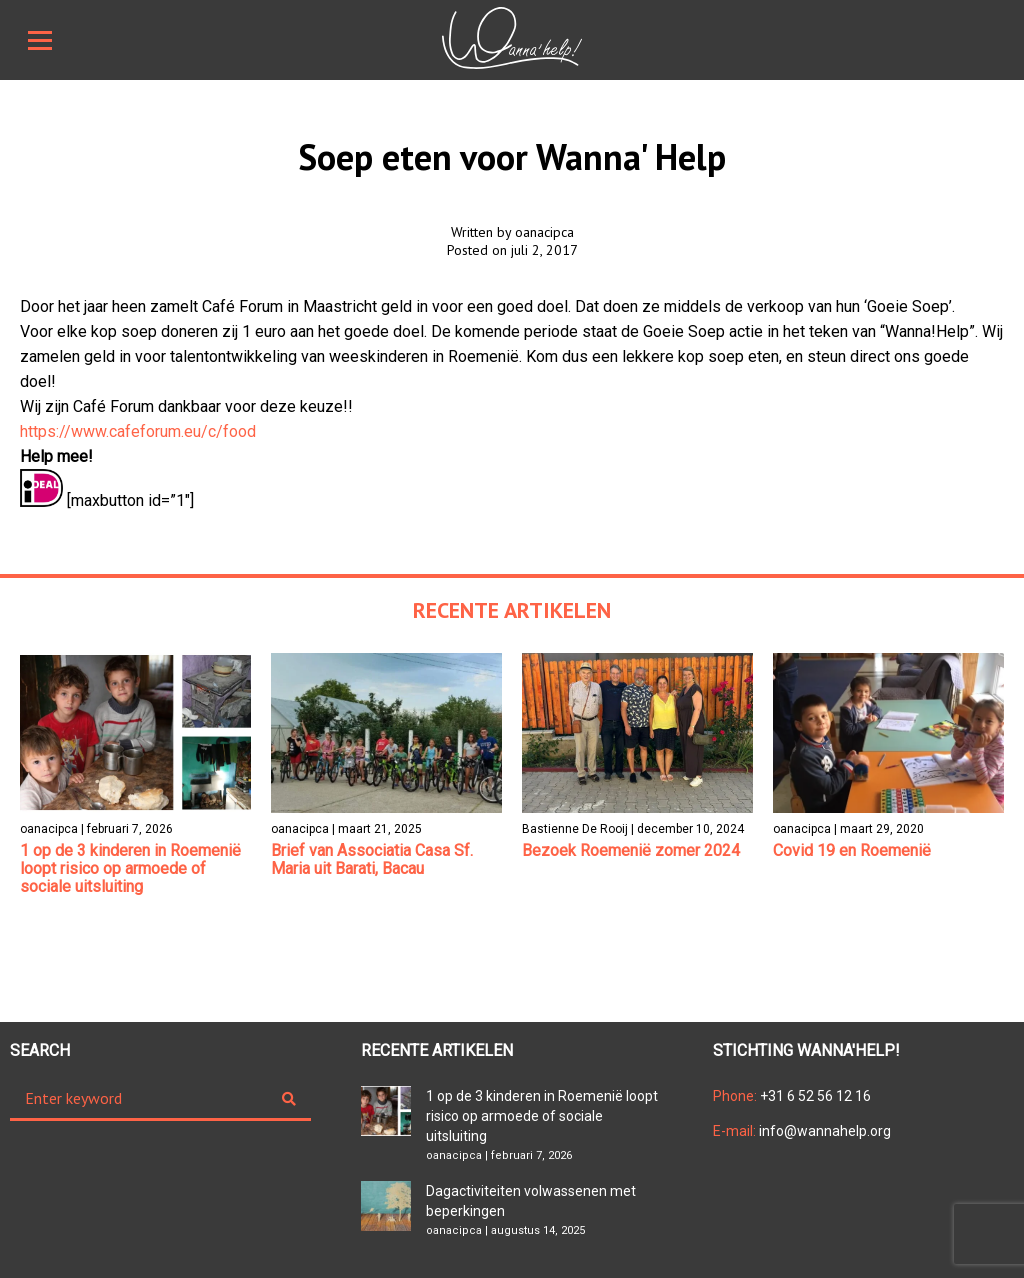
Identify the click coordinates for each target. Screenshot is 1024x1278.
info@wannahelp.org (802, 1131)
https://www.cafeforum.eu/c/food (138, 431)
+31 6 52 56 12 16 (792, 1096)
